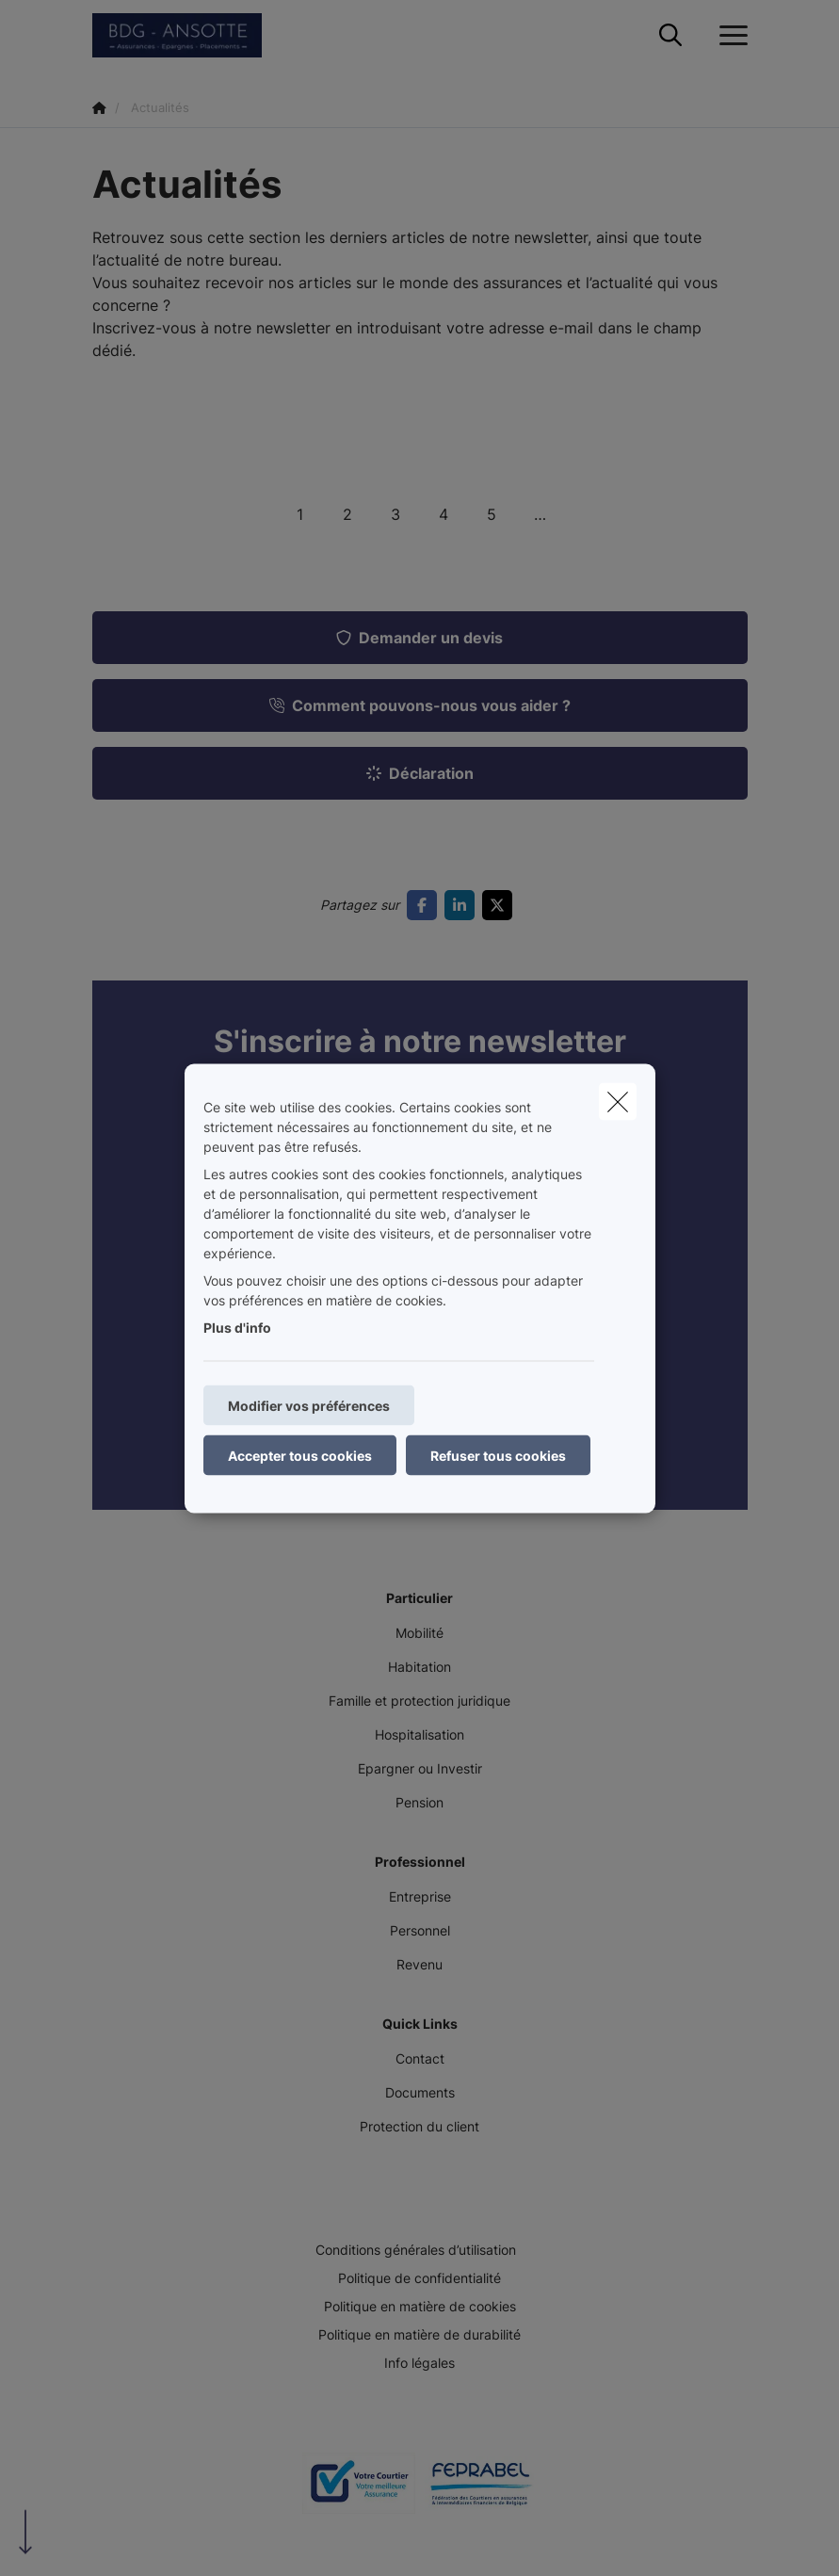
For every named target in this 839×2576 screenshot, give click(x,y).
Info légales (419, 2363)
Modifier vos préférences (309, 1405)
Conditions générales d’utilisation (415, 2250)
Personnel (420, 1930)
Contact (419, 2058)
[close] (618, 1101)
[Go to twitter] (501, 905)
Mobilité (419, 1633)
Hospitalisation (419, 1734)
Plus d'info (237, 1327)
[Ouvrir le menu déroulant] (729, 36)
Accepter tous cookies (300, 1455)
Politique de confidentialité (419, 2278)
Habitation (419, 1667)
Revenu (419, 1964)
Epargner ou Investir (420, 1768)
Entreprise (420, 1896)
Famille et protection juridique (419, 1701)
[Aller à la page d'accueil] (188, 35)
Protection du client (419, 2126)
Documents (420, 2092)
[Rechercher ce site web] (670, 36)
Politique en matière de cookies (420, 2306)
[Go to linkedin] (463, 905)
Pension (419, 1802)
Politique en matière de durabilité (419, 2334)
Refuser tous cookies (498, 1455)
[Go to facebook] (425, 905)
